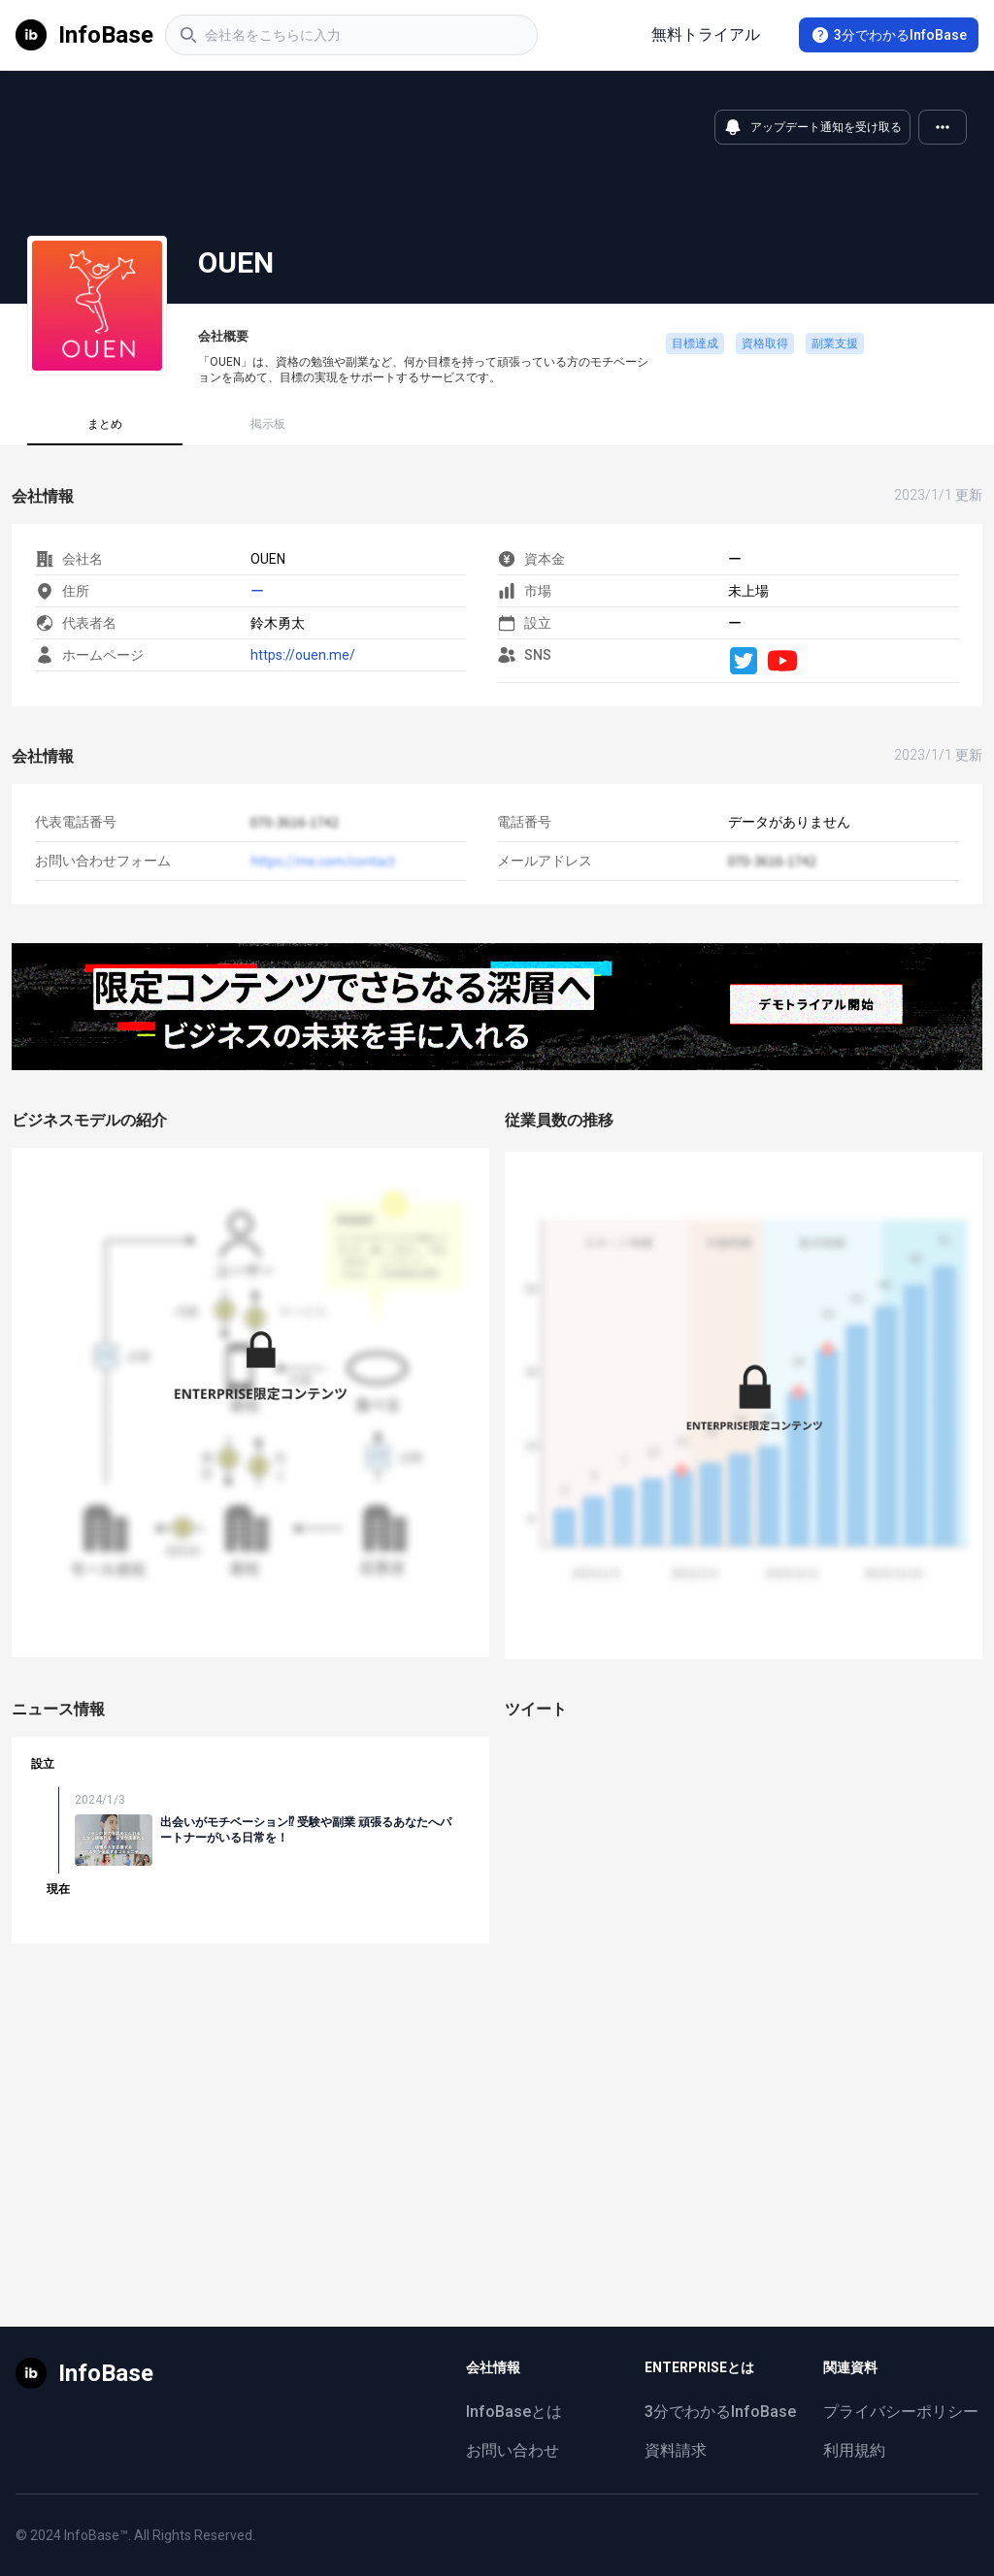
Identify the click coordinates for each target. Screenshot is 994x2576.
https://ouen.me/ (302, 655)
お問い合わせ (512, 2450)
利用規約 (854, 2450)
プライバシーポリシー (900, 2411)
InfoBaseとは (514, 2411)
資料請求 (676, 2450)
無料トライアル (705, 34)
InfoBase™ (96, 2535)
